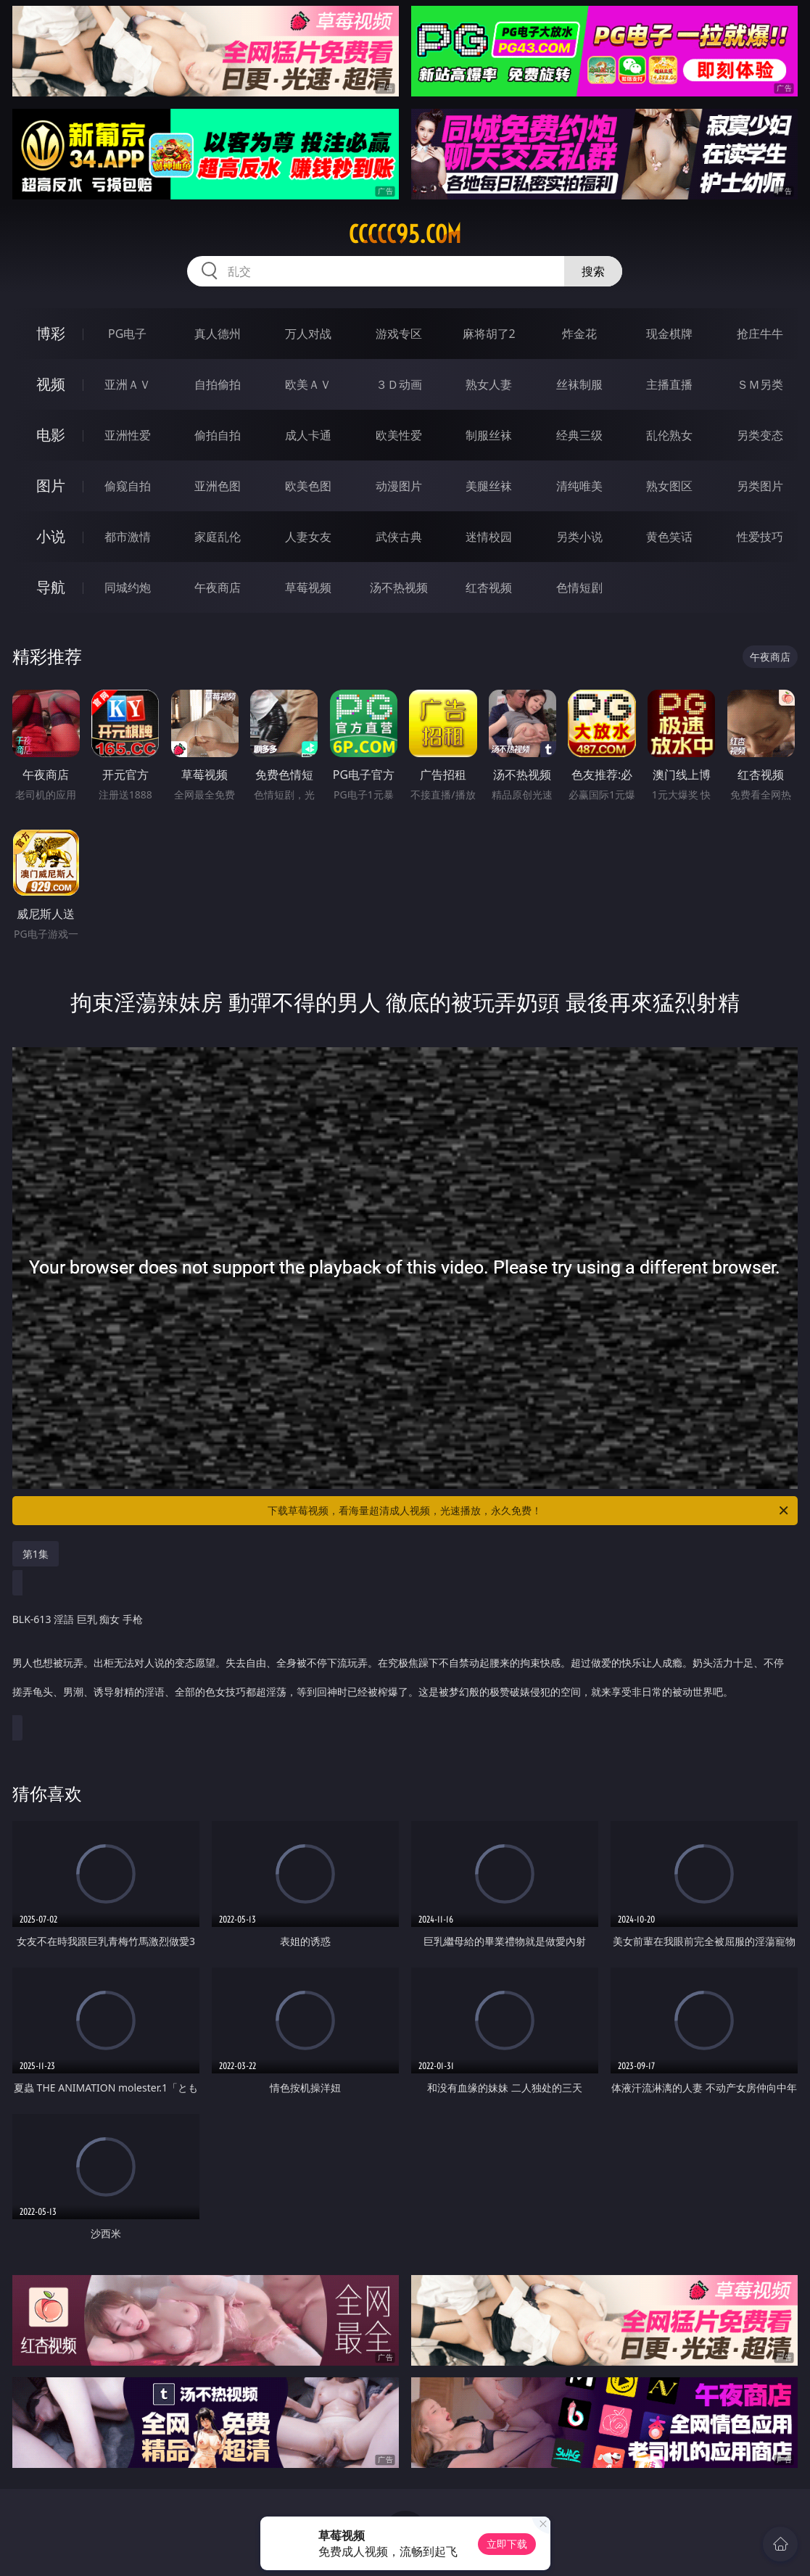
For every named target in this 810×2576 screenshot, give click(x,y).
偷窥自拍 (127, 486)
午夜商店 (217, 587)
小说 (50, 536)
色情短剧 (579, 587)
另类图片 (760, 486)
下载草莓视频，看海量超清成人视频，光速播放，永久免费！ (529, 1510)
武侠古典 (399, 537)
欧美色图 (308, 486)
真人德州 (217, 334)
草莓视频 (308, 587)
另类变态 (760, 435)
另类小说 (579, 537)
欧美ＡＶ (308, 384)
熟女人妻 (489, 384)
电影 (50, 435)
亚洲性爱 (127, 435)
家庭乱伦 (217, 537)
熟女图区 (669, 486)
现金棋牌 (669, 334)
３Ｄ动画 (399, 384)
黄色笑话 (669, 537)
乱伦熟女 (669, 435)
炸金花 (579, 334)
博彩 (50, 333)
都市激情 (127, 537)
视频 (50, 384)
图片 (50, 485)
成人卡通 (308, 435)
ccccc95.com (405, 234)
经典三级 (579, 435)
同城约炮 (127, 587)
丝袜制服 (579, 384)
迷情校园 (489, 537)
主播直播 (669, 384)
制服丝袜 (489, 435)
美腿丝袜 (489, 486)
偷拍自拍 (217, 435)
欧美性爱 (399, 435)
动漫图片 (399, 486)
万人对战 (308, 334)
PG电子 (127, 334)
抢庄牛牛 (760, 334)
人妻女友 (308, 537)
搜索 (593, 271)
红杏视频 (489, 587)
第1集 (35, 1554)
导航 (50, 587)
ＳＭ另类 (760, 384)
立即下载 (507, 2544)
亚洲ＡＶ (127, 384)
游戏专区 (399, 334)
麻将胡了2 (489, 334)
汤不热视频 (399, 587)
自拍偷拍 (217, 384)
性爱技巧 (760, 537)
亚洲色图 (217, 486)
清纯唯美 (579, 486)
